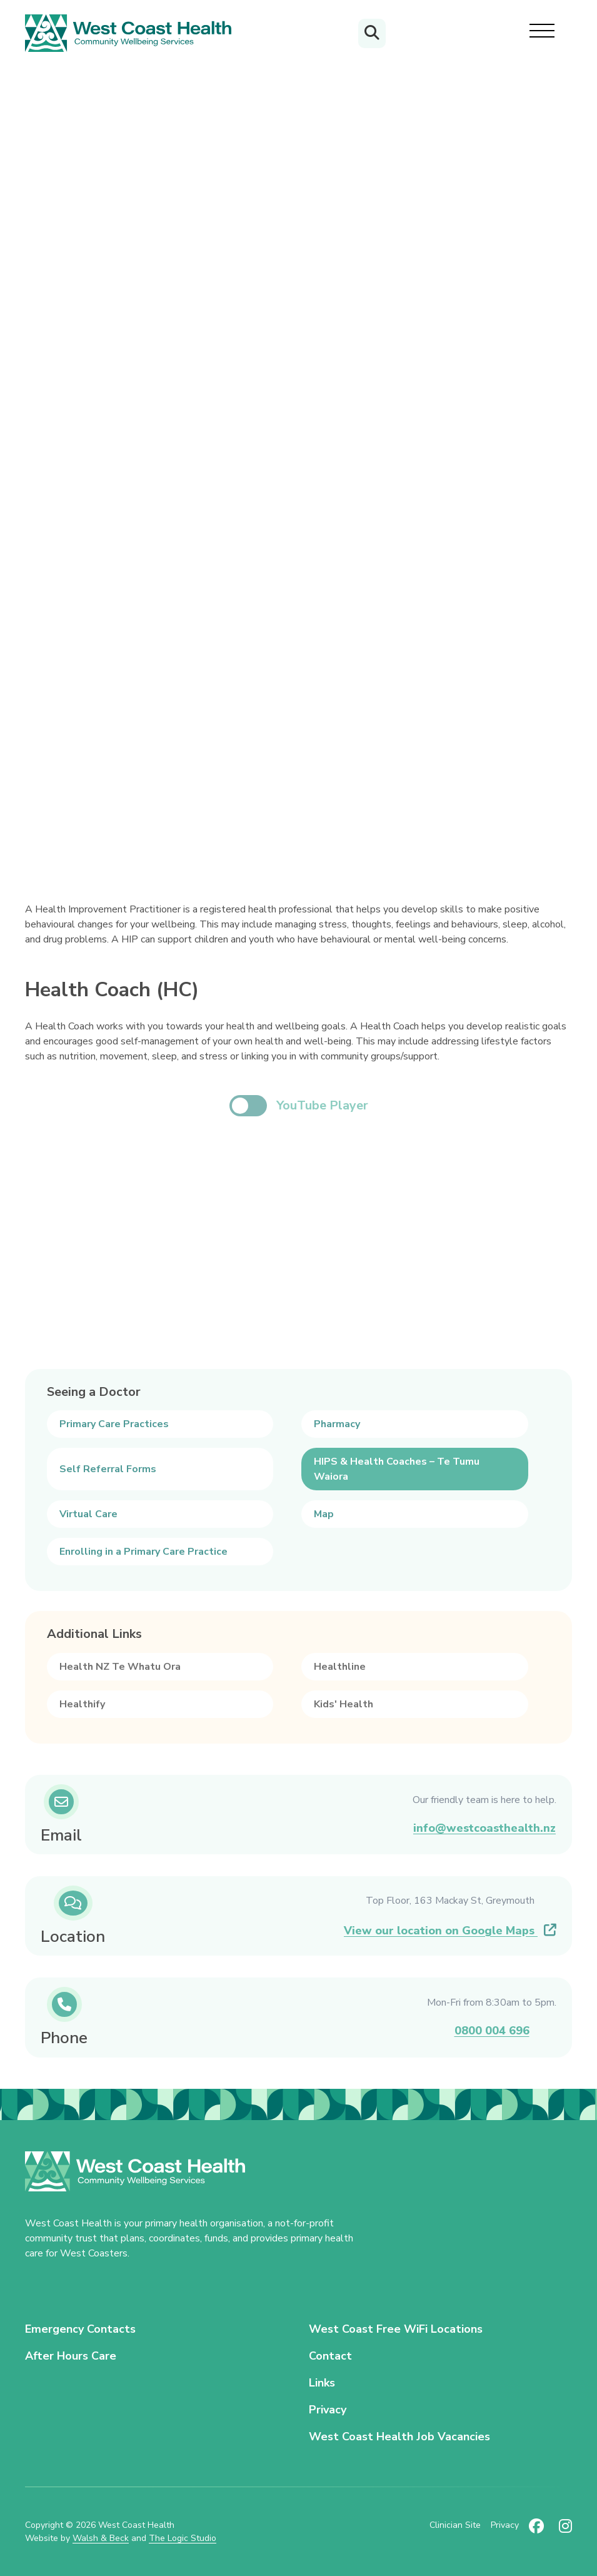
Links (322, 2382)
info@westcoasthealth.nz (484, 1828)
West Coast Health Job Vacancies (399, 2436)
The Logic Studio (182, 2538)
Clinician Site (455, 2525)
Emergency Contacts (80, 2328)
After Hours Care (70, 2355)
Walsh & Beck (101, 2538)
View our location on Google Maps (450, 1930)
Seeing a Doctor (130, 260)
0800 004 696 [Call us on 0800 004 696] (491, 2030)
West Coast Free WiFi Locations (396, 2328)
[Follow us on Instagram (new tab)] (565, 2531)
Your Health (55, 260)
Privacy (327, 2409)
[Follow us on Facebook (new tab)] (536, 2531)
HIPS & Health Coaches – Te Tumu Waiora (277, 260)
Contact (330, 2355)
